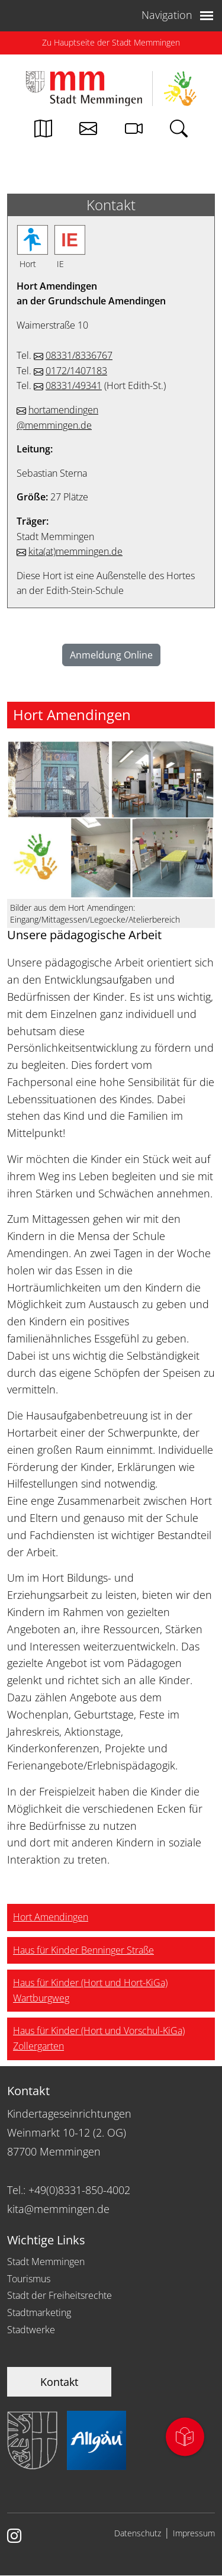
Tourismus (28, 2278)
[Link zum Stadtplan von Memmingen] (43, 131)
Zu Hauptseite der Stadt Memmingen (111, 42)
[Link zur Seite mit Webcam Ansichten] (134, 131)
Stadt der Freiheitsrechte (59, 2295)
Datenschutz (137, 2533)
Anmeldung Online (111, 654)
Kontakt (59, 2382)
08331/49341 (74, 385)
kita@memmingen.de (58, 2209)
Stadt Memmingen (46, 2261)
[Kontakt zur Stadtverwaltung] (88, 131)
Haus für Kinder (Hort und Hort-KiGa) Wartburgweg (90, 1990)
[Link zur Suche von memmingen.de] (179, 131)
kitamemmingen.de (75, 551)
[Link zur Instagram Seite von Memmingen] (14, 2537)
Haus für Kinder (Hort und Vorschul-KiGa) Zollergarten (99, 2038)
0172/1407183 (76, 370)
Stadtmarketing (39, 2312)
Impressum (194, 2533)
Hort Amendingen (50, 1916)
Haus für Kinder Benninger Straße (83, 1950)
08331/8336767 (79, 355)
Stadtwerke (31, 2329)
